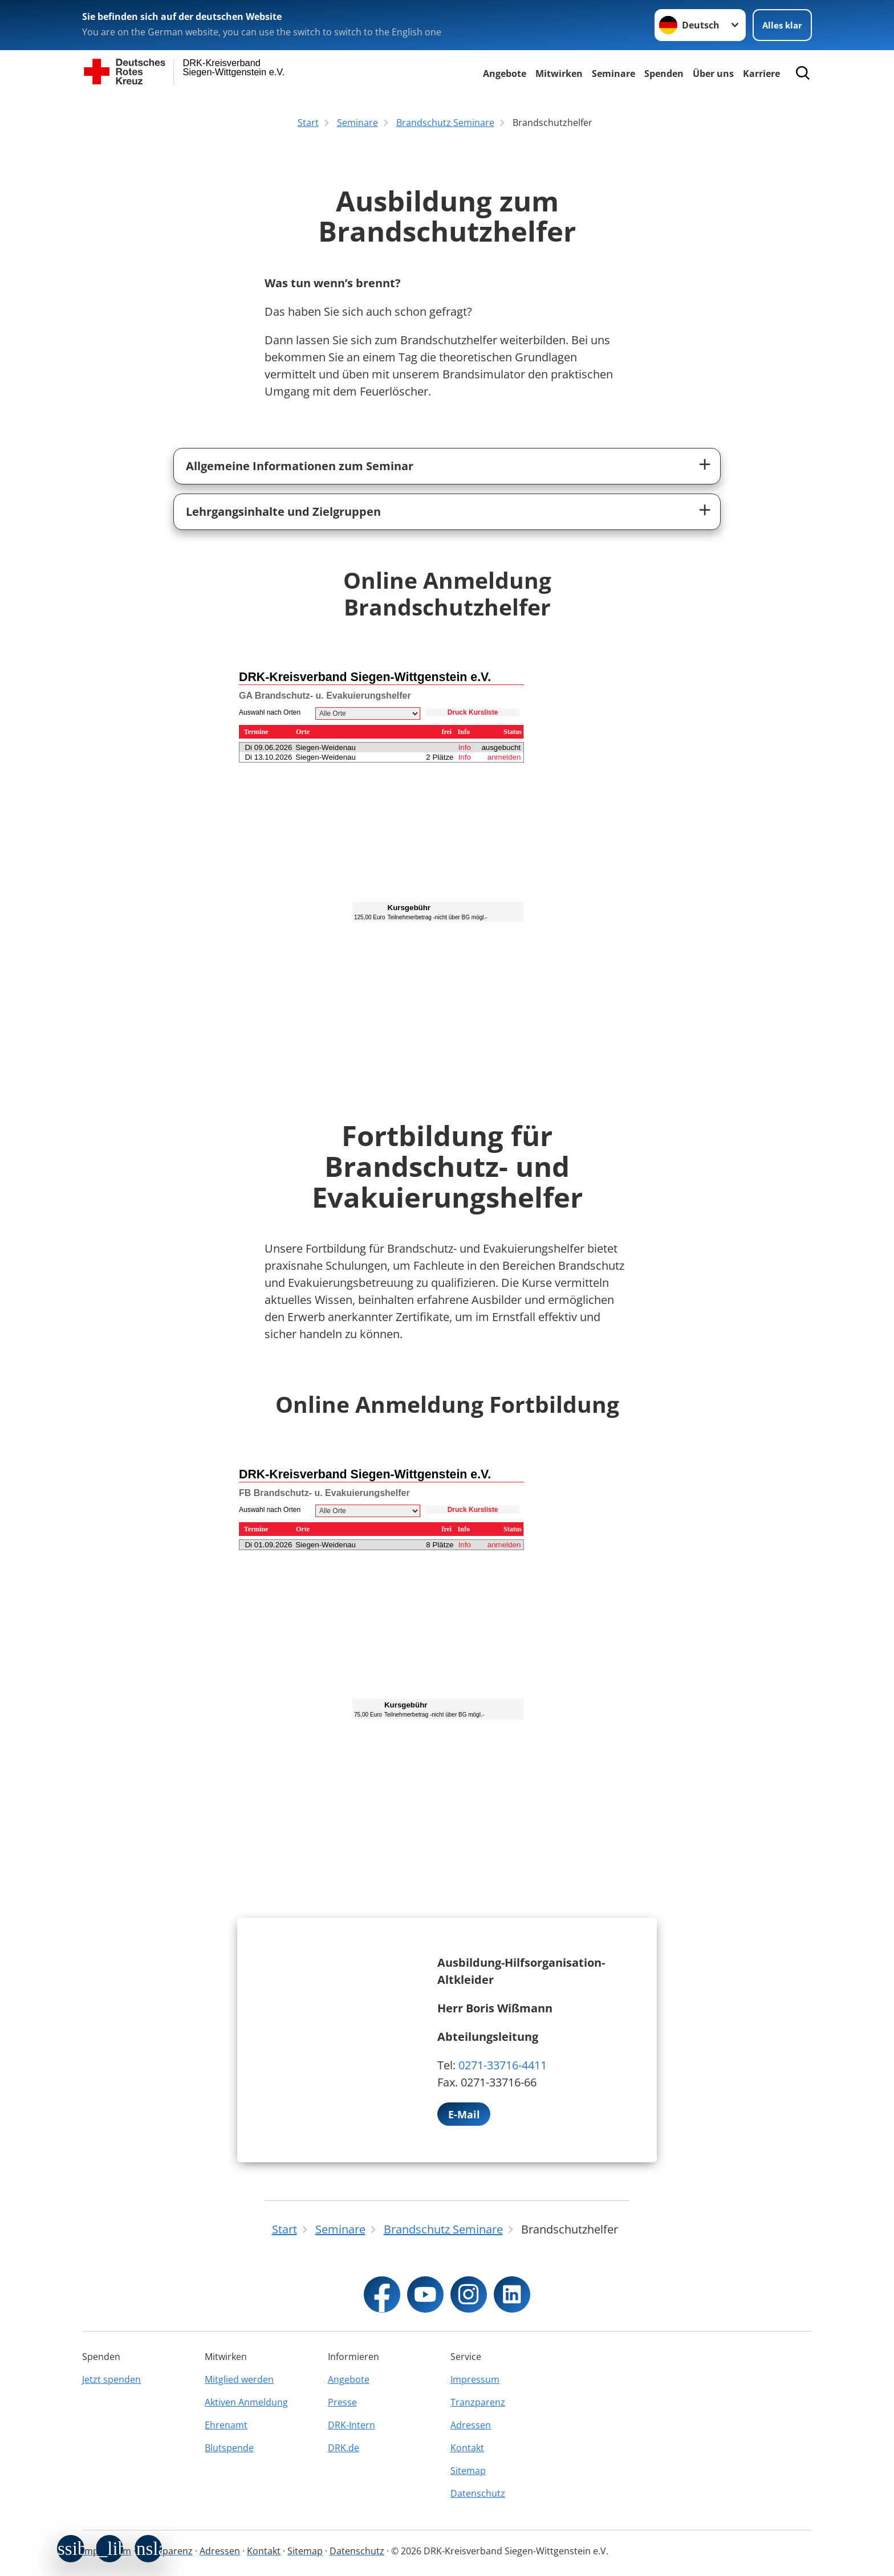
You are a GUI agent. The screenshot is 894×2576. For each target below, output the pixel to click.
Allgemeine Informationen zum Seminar (299, 466)
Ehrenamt (226, 2425)
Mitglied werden (239, 2379)
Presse (342, 2402)
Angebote (504, 73)
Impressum (474, 2379)
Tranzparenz (477, 2402)
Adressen (470, 2425)
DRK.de (343, 2448)
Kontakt (467, 2448)
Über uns (713, 73)
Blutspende (229, 2448)
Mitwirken (559, 73)
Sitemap (468, 2470)
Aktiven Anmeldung (246, 2402)
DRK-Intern (351, 2425)
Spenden (664, 73)
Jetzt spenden (111, 2379)
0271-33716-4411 (502, 2065)
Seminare (613, 73)
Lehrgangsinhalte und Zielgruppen (283, 511)
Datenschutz (477, 2493)
